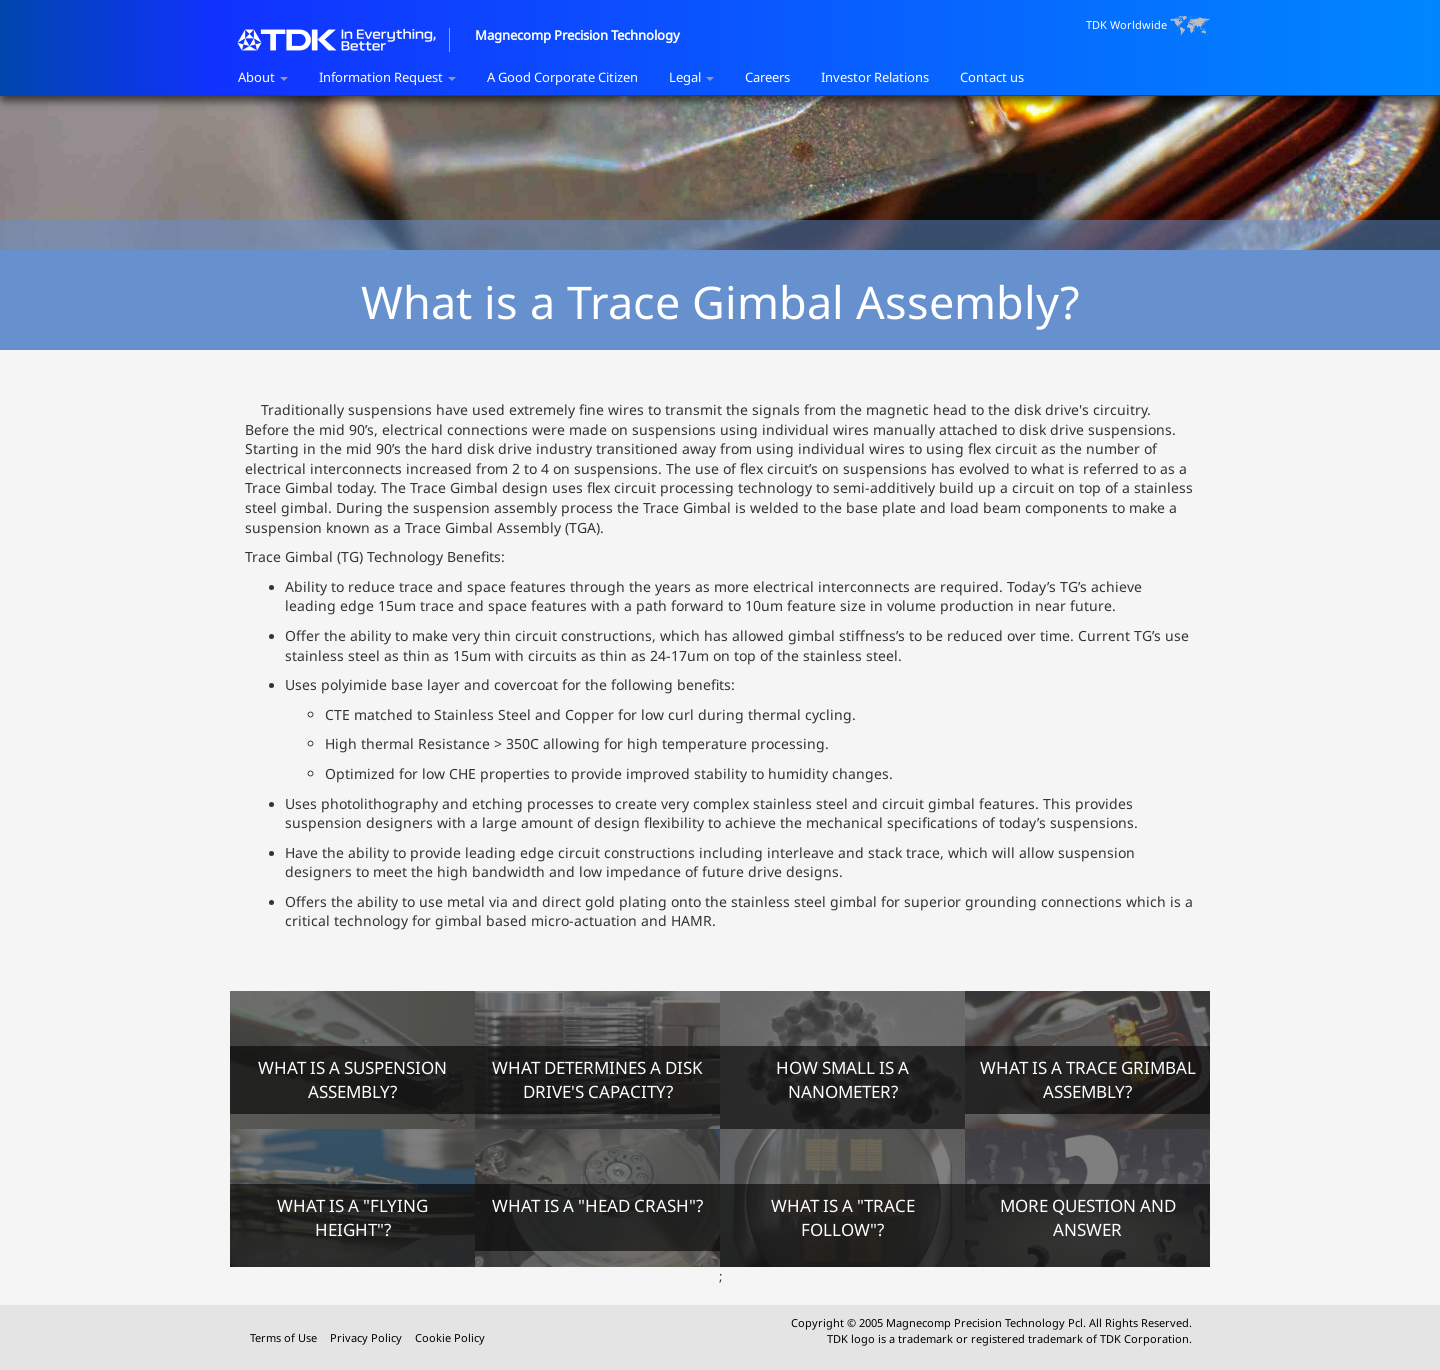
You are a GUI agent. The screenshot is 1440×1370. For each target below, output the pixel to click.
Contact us (992, 77)
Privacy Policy (367, 1337)
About (263, 77)
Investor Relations (875, 77)
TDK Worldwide (1148, 26)
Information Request (387, 77)
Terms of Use (285, 1337)
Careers (767, 77)
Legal (691, 77)
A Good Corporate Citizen (562, 77)
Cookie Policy (450, 1337)
